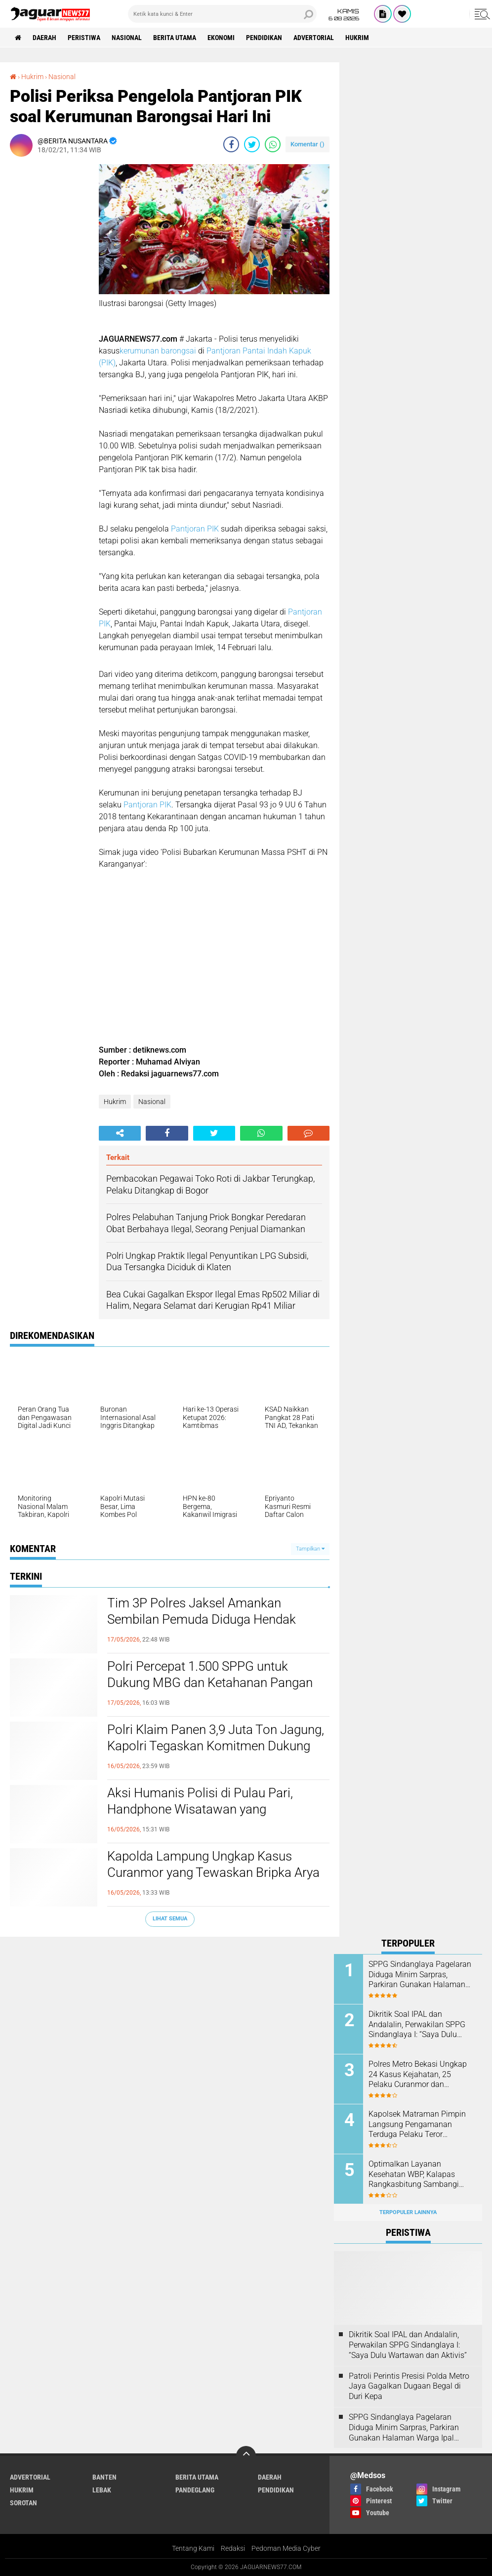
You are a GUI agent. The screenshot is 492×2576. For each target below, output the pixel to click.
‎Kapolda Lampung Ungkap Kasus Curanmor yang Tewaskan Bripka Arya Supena (213, 1873)
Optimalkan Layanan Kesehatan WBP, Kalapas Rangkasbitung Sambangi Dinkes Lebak (414, 2174)
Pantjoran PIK (194, 528)
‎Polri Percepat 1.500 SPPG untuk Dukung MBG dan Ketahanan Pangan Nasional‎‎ (210, 1683)
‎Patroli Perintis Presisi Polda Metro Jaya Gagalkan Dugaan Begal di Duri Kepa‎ (409, 2386)
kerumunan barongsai (159, 350)
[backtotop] (246, 2456)
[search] (222, 14)
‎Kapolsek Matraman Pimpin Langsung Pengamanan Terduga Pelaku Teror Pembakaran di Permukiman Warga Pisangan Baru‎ (418, 2124)
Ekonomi (221, 38)
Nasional (127, 38)
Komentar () (307, 144)
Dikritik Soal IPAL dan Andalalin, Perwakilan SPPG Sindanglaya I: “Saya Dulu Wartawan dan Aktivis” (417, 2024)
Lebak (101, 2490)
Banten (104, 2477)
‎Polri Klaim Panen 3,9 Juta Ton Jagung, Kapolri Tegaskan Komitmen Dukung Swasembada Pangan (215, 1746)
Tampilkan (310, 1549)
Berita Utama (174, 38)
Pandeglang (194, 2490)
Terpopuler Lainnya (408, 2212)
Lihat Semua (170, 1918)
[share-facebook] (231, 144)
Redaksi (233, 2548)
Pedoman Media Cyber (286, 2548)
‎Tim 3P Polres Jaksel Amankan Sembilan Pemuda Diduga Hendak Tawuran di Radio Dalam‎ (201, 1620)
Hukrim (357, 38)
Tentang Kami (193, 2548)
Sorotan (23, 2503)
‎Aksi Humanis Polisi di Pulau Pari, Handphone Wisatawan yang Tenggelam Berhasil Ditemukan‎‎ (200, 1809)
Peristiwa (84, 38)
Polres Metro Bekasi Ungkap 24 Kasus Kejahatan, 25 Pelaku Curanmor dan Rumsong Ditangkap (418, 2074)
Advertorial (313, 38)
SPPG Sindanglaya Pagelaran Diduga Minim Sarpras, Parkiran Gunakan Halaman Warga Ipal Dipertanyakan (420, 1974)
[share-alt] (120, 1133)
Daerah (44, 38)
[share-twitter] (252, 144)
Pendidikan (264, 38)
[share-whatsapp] (273, 144)
